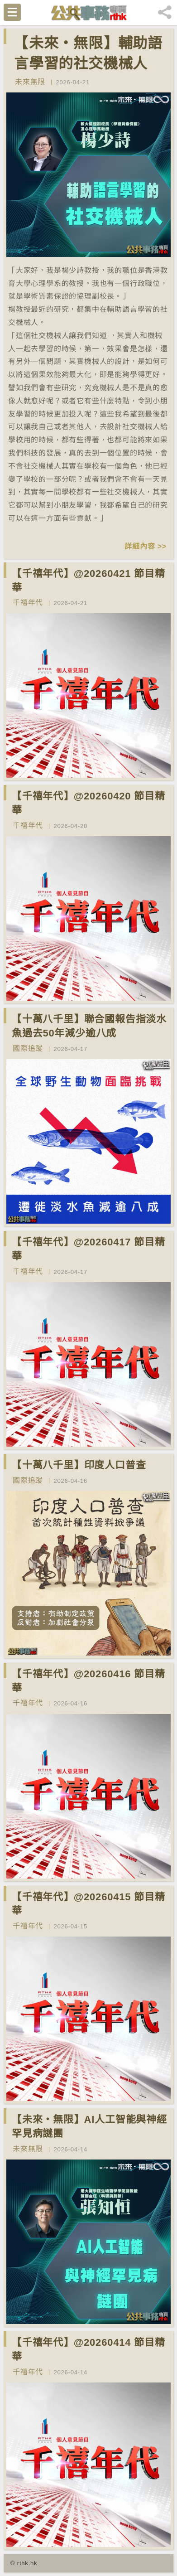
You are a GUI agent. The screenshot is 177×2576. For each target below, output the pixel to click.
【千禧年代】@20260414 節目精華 (88, 2349)
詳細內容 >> (145, 546)
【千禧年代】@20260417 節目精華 (88, 1249)
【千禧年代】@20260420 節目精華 (88, 803)
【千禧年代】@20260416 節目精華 (88, 1681)
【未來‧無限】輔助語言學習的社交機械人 (88, 53)
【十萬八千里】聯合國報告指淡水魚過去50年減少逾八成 (89, 1026)
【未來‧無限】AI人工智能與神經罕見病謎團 (89, 2126)
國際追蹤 (28, 1048)
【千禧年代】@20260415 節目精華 (88, 1904)
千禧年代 (28, 602)
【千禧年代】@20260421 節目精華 (88, 580)
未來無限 (30, 82)
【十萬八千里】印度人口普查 (79, 1465)
